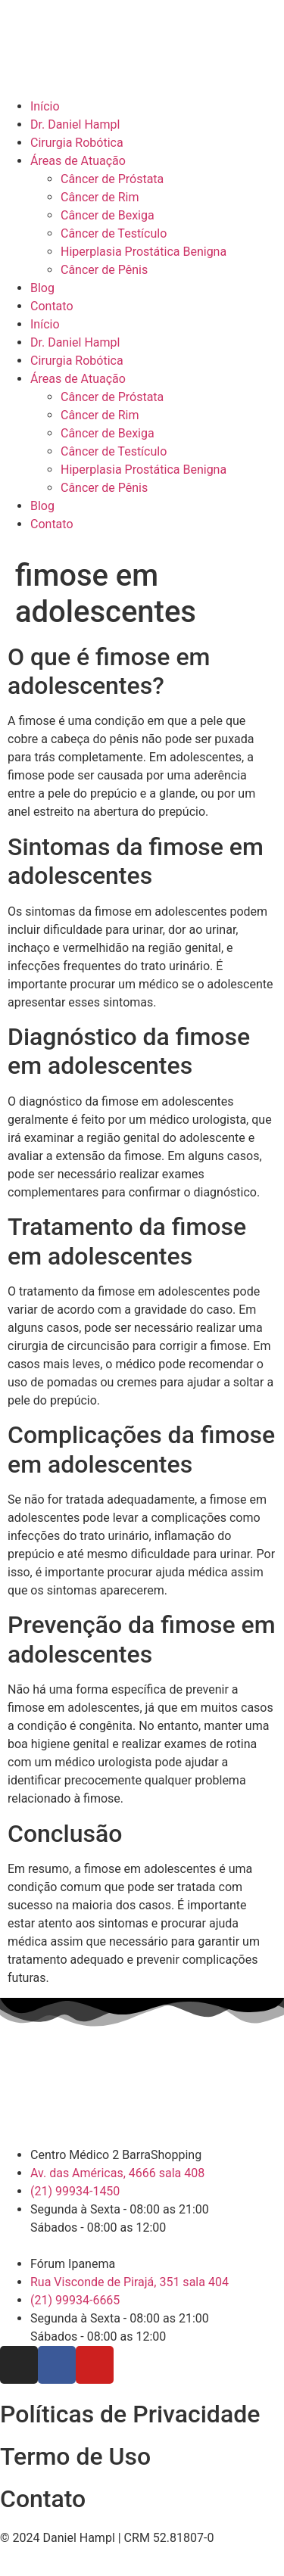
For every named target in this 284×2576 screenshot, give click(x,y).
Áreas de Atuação (78, 161)
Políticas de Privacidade (130, 2414)
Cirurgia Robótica (76, 142)
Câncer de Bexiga (107, 215)
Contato (51, 306)
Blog (42, 288)
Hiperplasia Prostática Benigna (143, 251)
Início (45, 106)
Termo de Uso (75, 2456)
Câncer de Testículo (114, 233)
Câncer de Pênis (104, 270)
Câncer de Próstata (112, 179)
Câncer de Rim (100, 197)
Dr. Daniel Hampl (75, 124)
